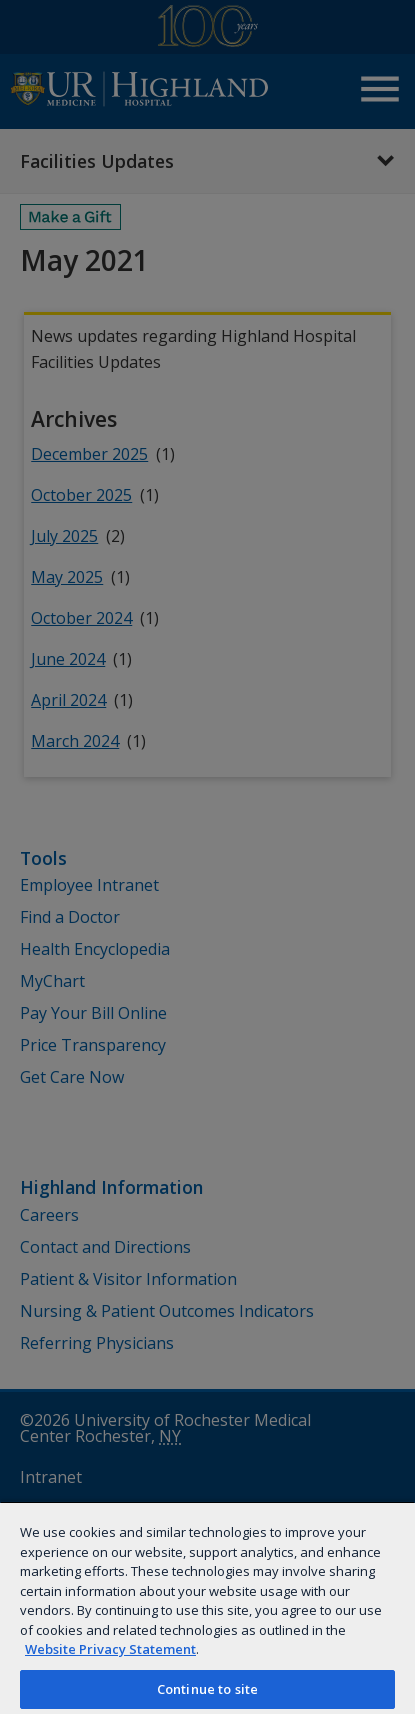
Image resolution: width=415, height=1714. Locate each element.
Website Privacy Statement (110, 1649)
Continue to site (207, 1689)
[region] (207, 1607)
